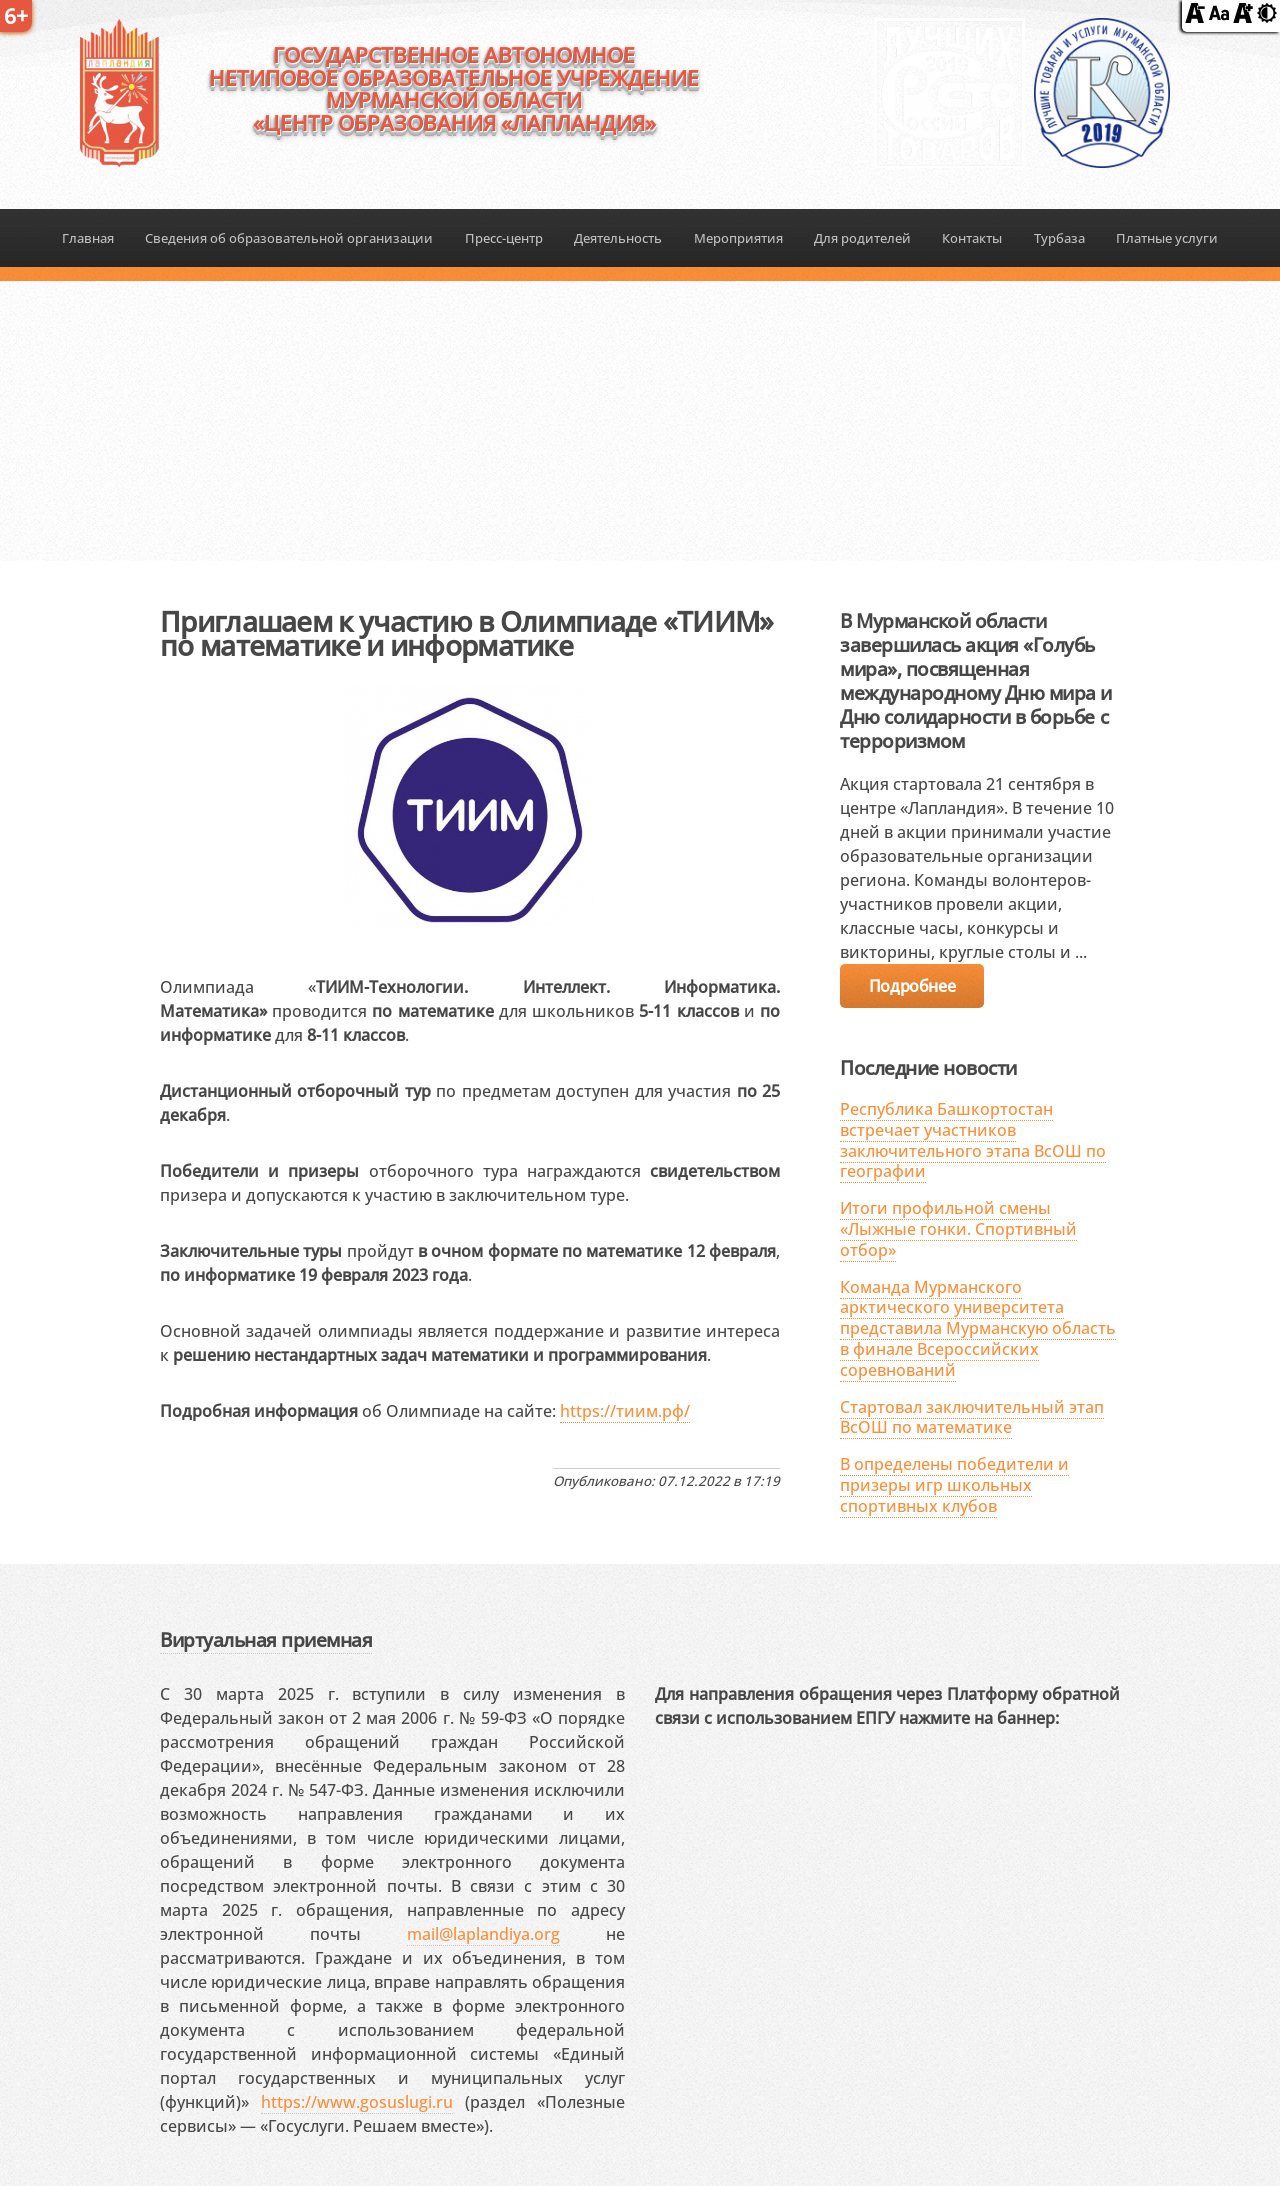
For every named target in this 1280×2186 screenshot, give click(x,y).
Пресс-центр (504, 238)
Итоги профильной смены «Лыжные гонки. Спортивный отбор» (958, 1229)
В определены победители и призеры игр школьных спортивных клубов (954, 1485)
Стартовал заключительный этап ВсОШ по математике (972, 1417)
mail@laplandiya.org (483, 1934)
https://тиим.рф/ (625, 1411)
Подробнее (912, 986)
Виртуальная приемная (266, 1639)
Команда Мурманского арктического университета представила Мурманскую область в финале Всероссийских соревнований (978, 1328)
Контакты (972, 238)
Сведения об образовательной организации (289, 238)
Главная (88, 238)
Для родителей (862, 238)
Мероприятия (738, 238)
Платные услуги (1167, 238)
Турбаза (1059, 238)
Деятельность (618, 238)
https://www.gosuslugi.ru (357, 2102)
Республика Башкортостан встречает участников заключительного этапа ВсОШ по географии (973, 1140)
